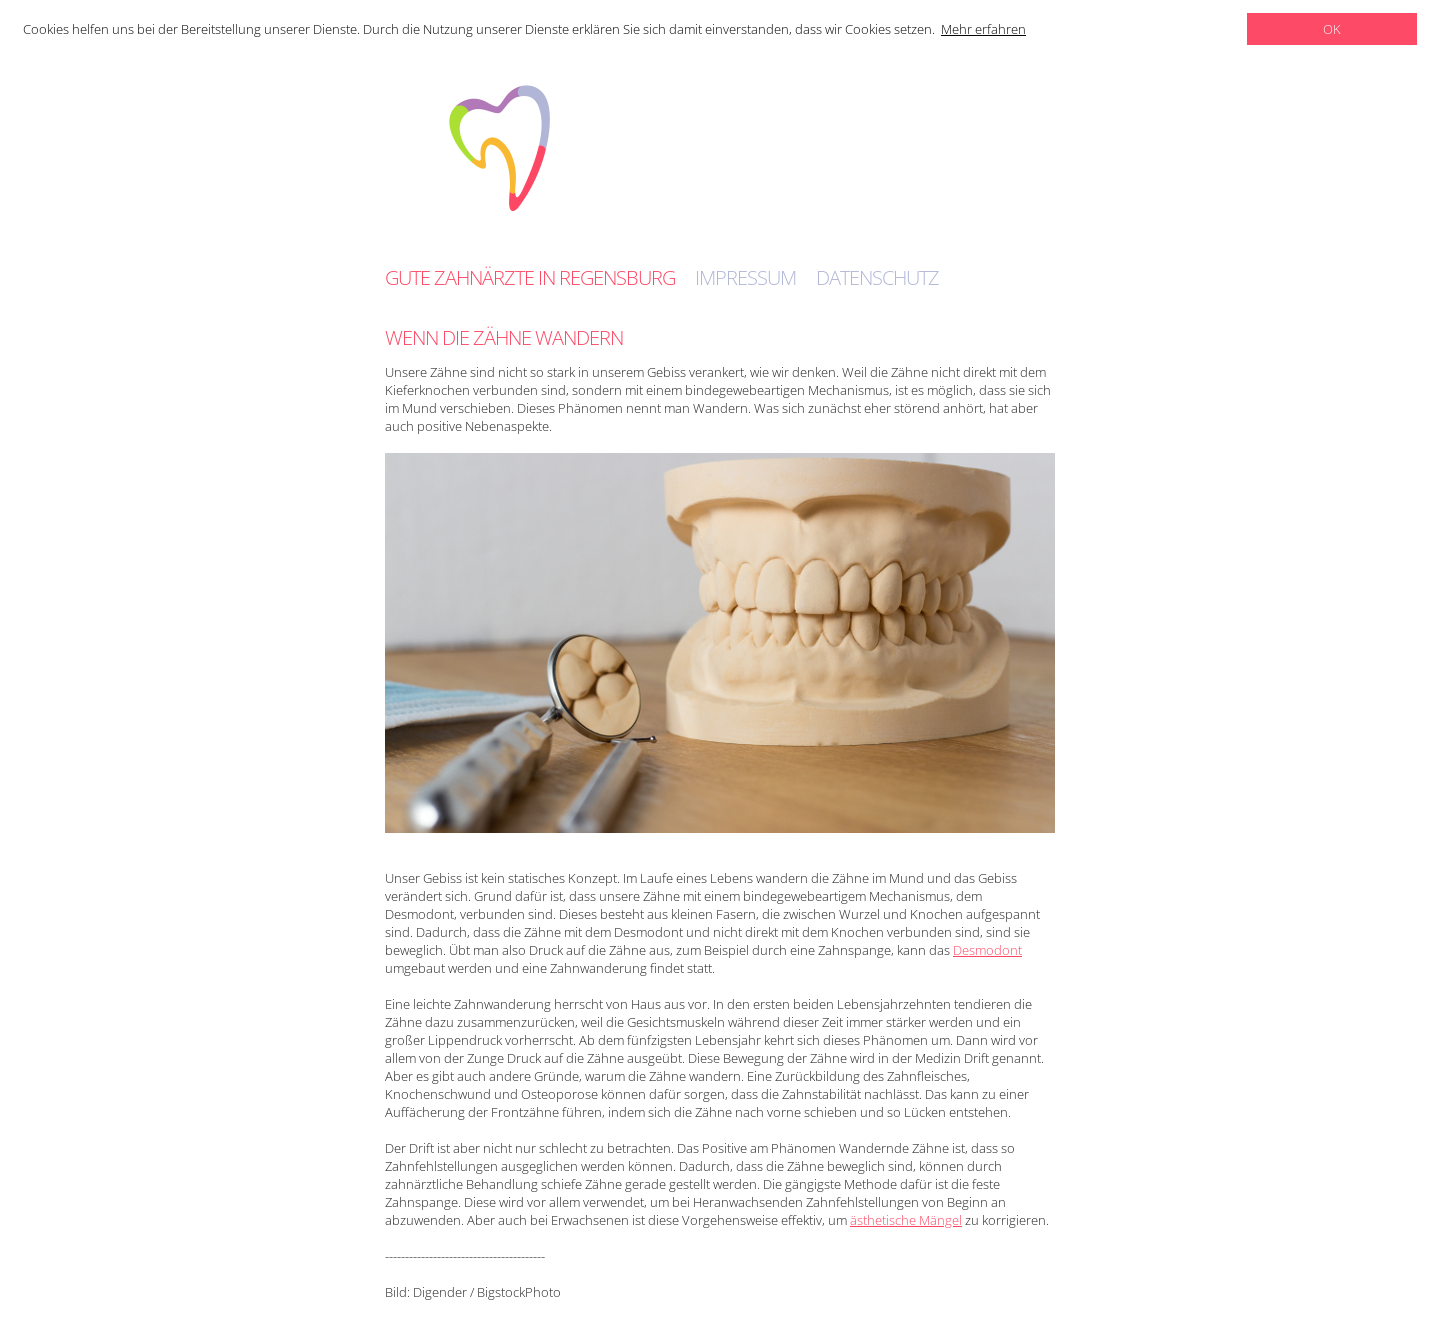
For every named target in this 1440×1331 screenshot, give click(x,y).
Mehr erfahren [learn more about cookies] (983, 29)
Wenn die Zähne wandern (504, 337)
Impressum (745, 278)
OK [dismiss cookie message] (1332, 29)
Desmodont (987, 950)
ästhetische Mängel (906, 1220)
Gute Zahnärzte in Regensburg (530, 278)
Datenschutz (877, 278)
